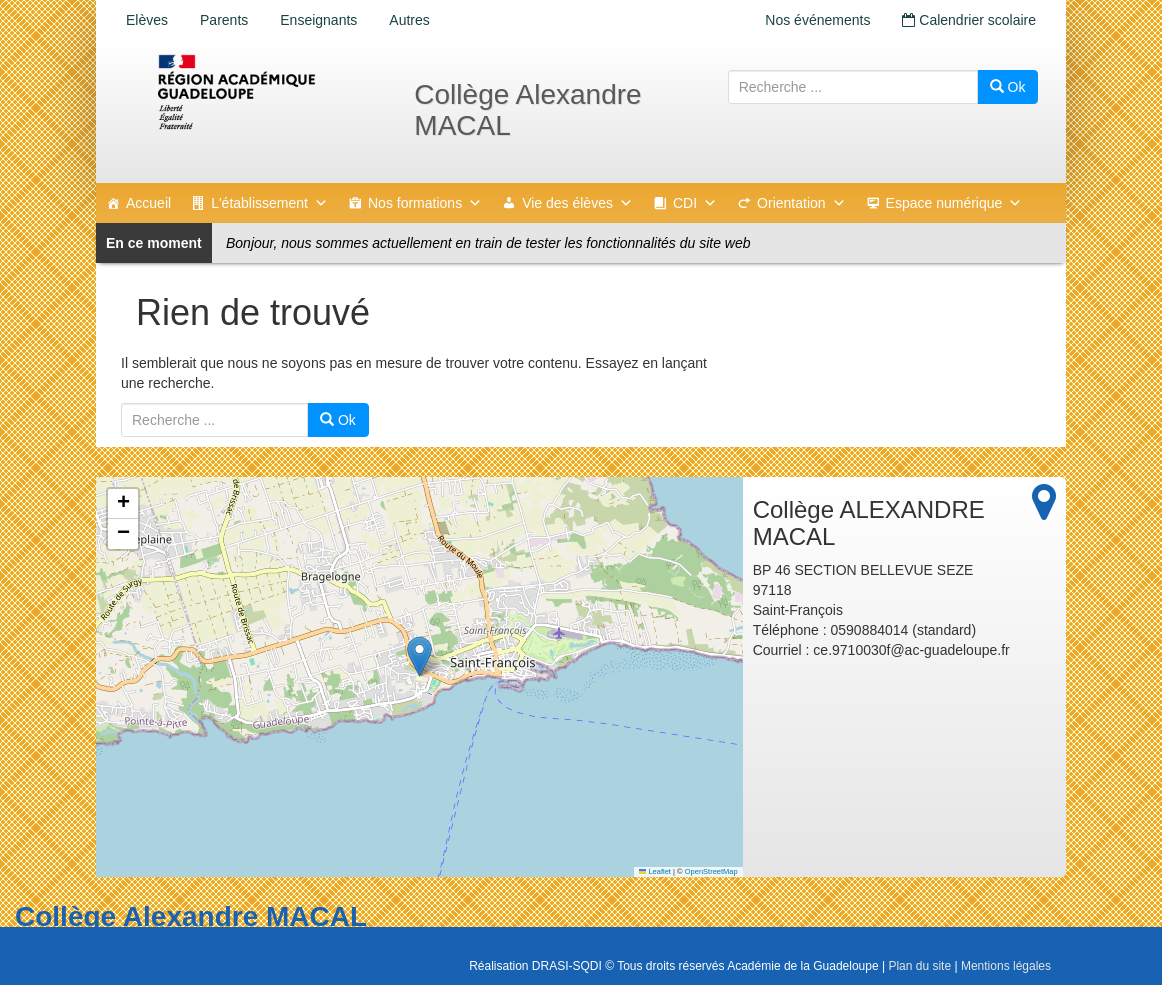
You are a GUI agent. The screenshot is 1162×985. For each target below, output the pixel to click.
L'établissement (269, 203)
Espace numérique (954, 203)
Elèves (147, 20)
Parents (224, 20)
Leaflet (655, 871)
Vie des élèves (577, 203)
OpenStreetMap (711, 871)
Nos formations (425, 203)
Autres (409, 20)
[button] (419, 656)
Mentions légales (1006, 966)
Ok (1008, 87)
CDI (695, 203)
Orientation (801, 203)
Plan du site (919, 966)
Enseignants (318, 20)
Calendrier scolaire (969, 20)
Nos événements (817, 20)
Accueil (148, 203)
